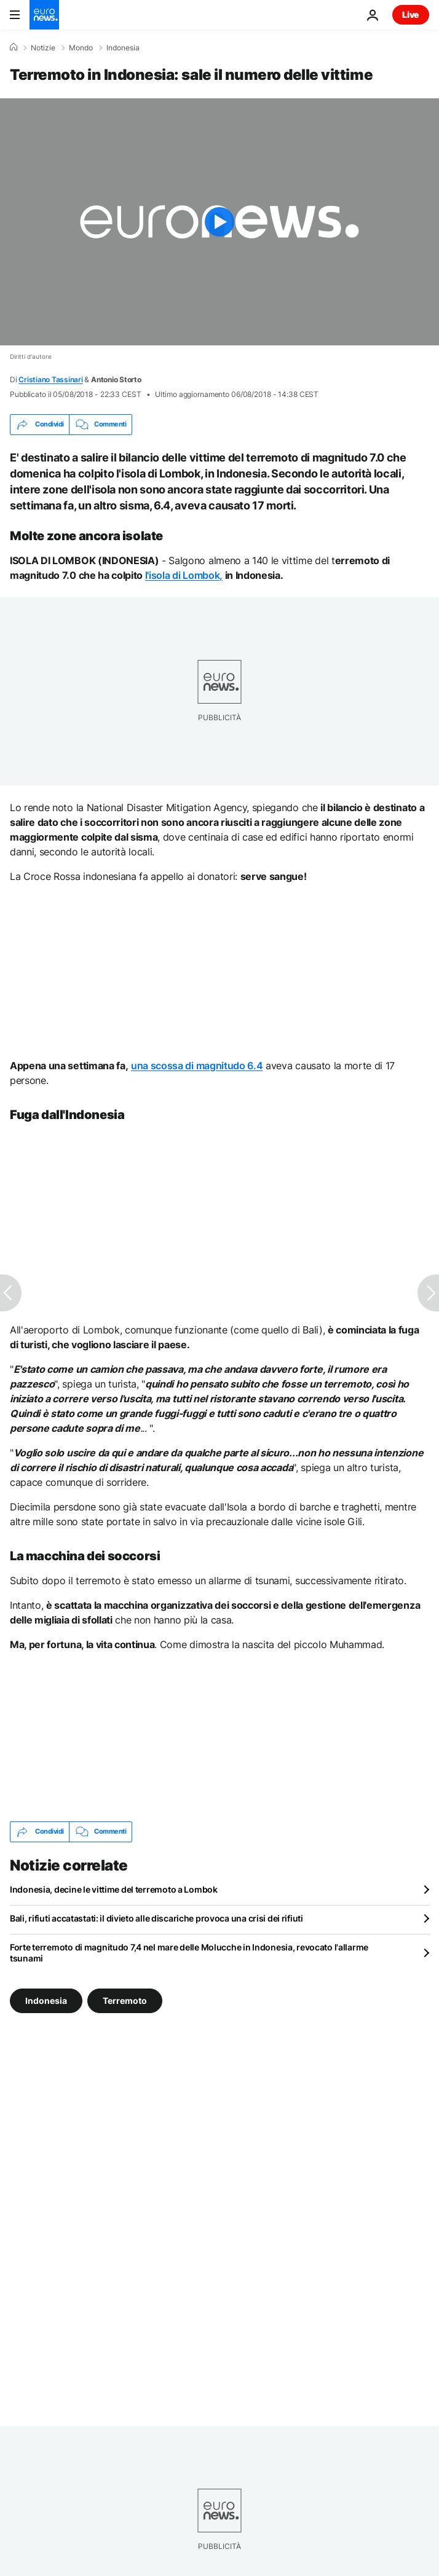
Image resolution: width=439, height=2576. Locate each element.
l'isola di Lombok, (184, 575)
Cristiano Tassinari (50, 379)
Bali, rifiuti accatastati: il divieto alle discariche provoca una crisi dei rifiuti (156, 1918)
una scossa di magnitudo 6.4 (197, 1065)
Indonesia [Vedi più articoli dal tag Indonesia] (46, 2000)
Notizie (43, 48)
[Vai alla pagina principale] (44, 14)
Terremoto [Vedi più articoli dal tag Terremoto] (125, 2000)
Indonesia (123, 48)
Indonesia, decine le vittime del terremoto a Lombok (114, 1889)
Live (410, 14)
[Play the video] (219, 221)
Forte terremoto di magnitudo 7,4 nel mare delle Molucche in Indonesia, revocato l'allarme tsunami (189, 1952)
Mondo (81, 48)
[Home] (13, 47)
